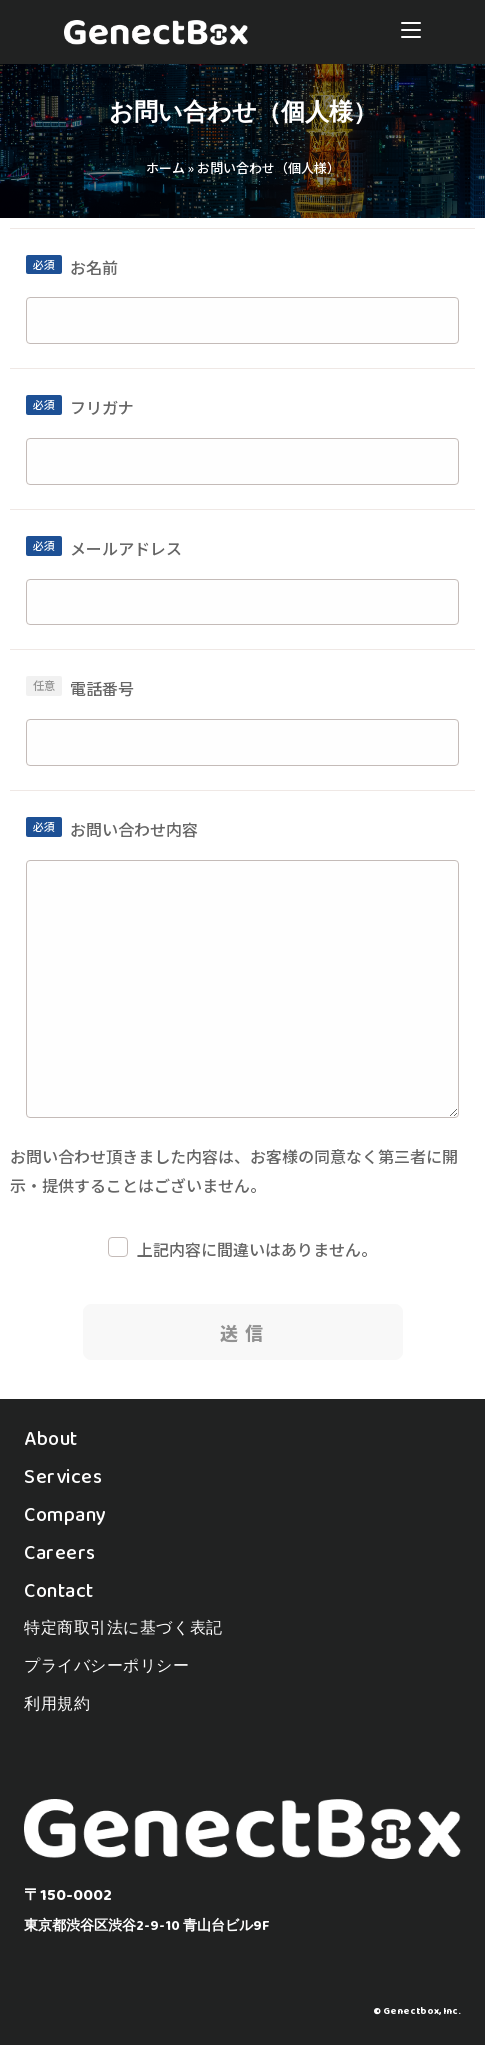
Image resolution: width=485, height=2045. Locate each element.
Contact (59, 1590)
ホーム (165, 167)
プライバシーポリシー (107, 1665)
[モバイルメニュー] (411, 32)
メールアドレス (126, 548)
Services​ (63, 1476)
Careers (60, 1552)
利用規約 (57, 1703)
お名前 (94, 267)
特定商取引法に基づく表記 (123, 1627)
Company (65, 1514)
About (51, 1438)
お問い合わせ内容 (134, 829)
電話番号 (102, 688)
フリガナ (102, 407)
